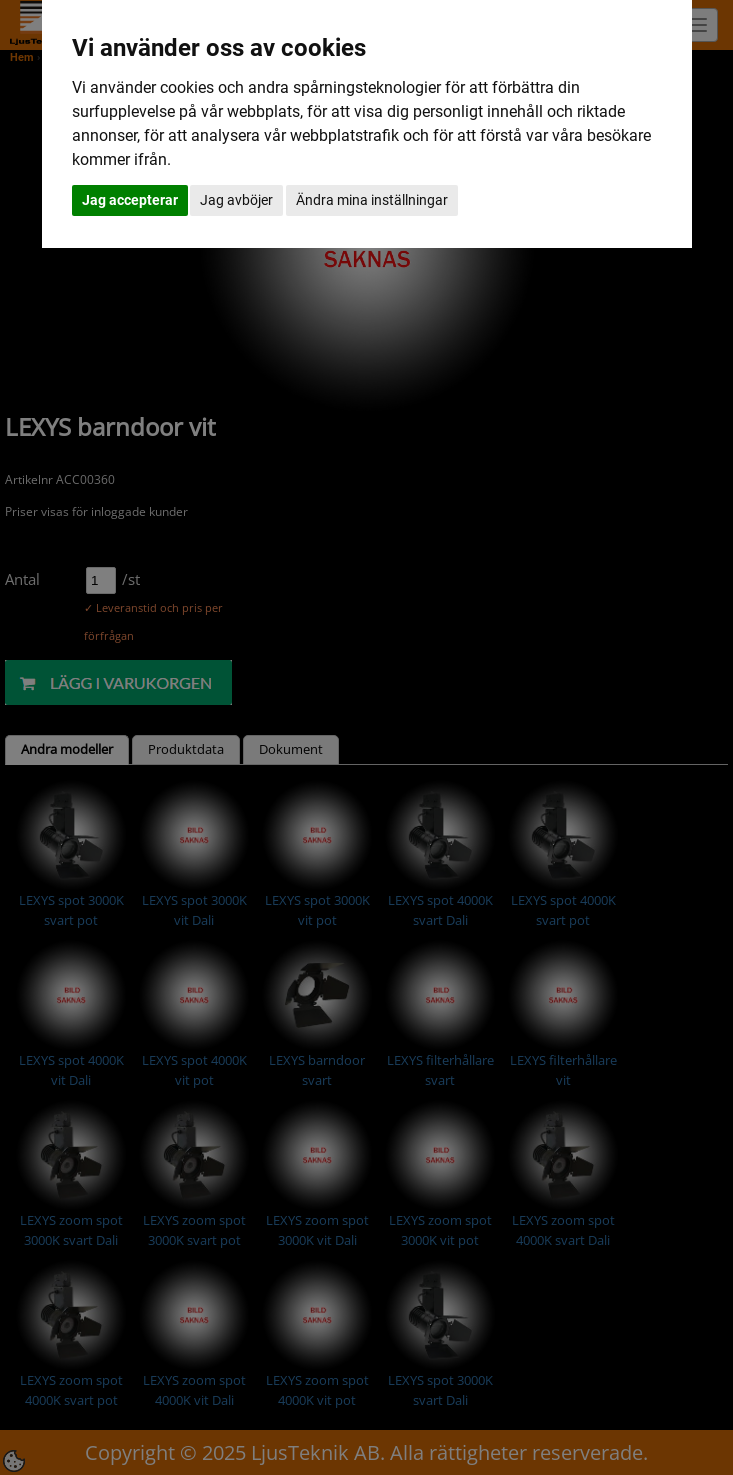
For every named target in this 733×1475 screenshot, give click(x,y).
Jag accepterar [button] (130, 200)
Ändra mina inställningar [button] (372, 200)
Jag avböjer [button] (236, 200)
